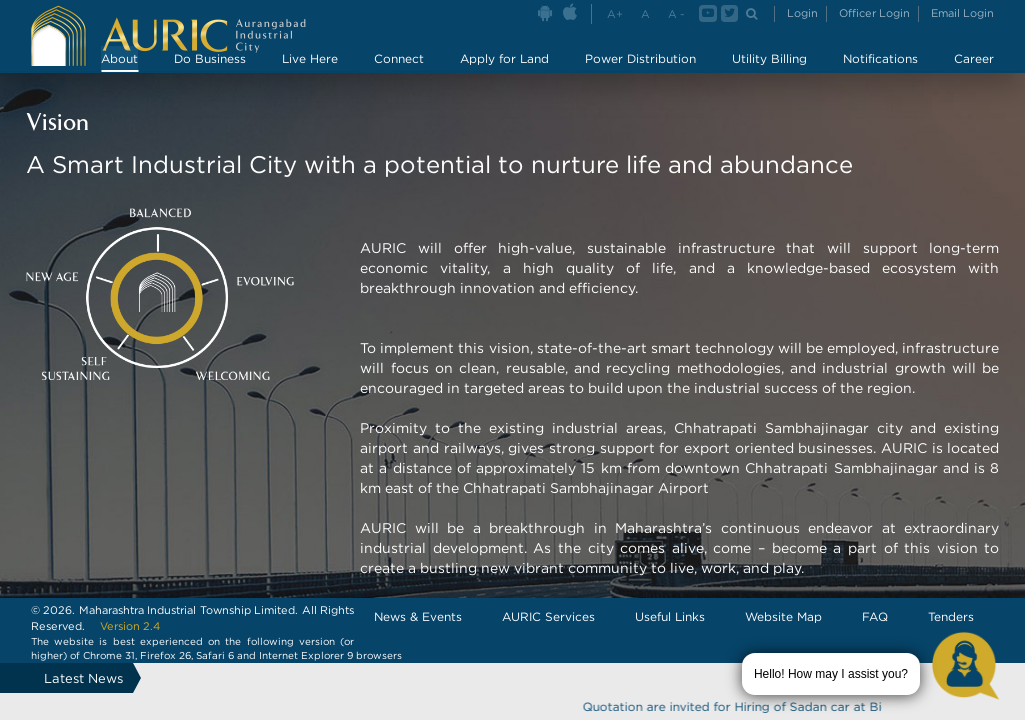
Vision (451, 85)
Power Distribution (640, 58)
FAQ (875, 616)
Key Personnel (674, 85)
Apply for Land (504, 58)
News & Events (418, 616)
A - (676, 14)
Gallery (776, 85)
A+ (615, 14)
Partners (969, 85)
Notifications (880, 58)
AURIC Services (548, 616)
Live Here (310, 58)
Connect (399, 58)
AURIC (374, 85)
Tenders (951, 616)
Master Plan (870, 85)
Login (802, 13)
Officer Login (874, 13)
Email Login (962, 13)
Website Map (783, 616)
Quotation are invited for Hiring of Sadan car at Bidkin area (771, 706)
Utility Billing (769, 58)
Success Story (550, 85)
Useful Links (670, 616)
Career (974, 58)
